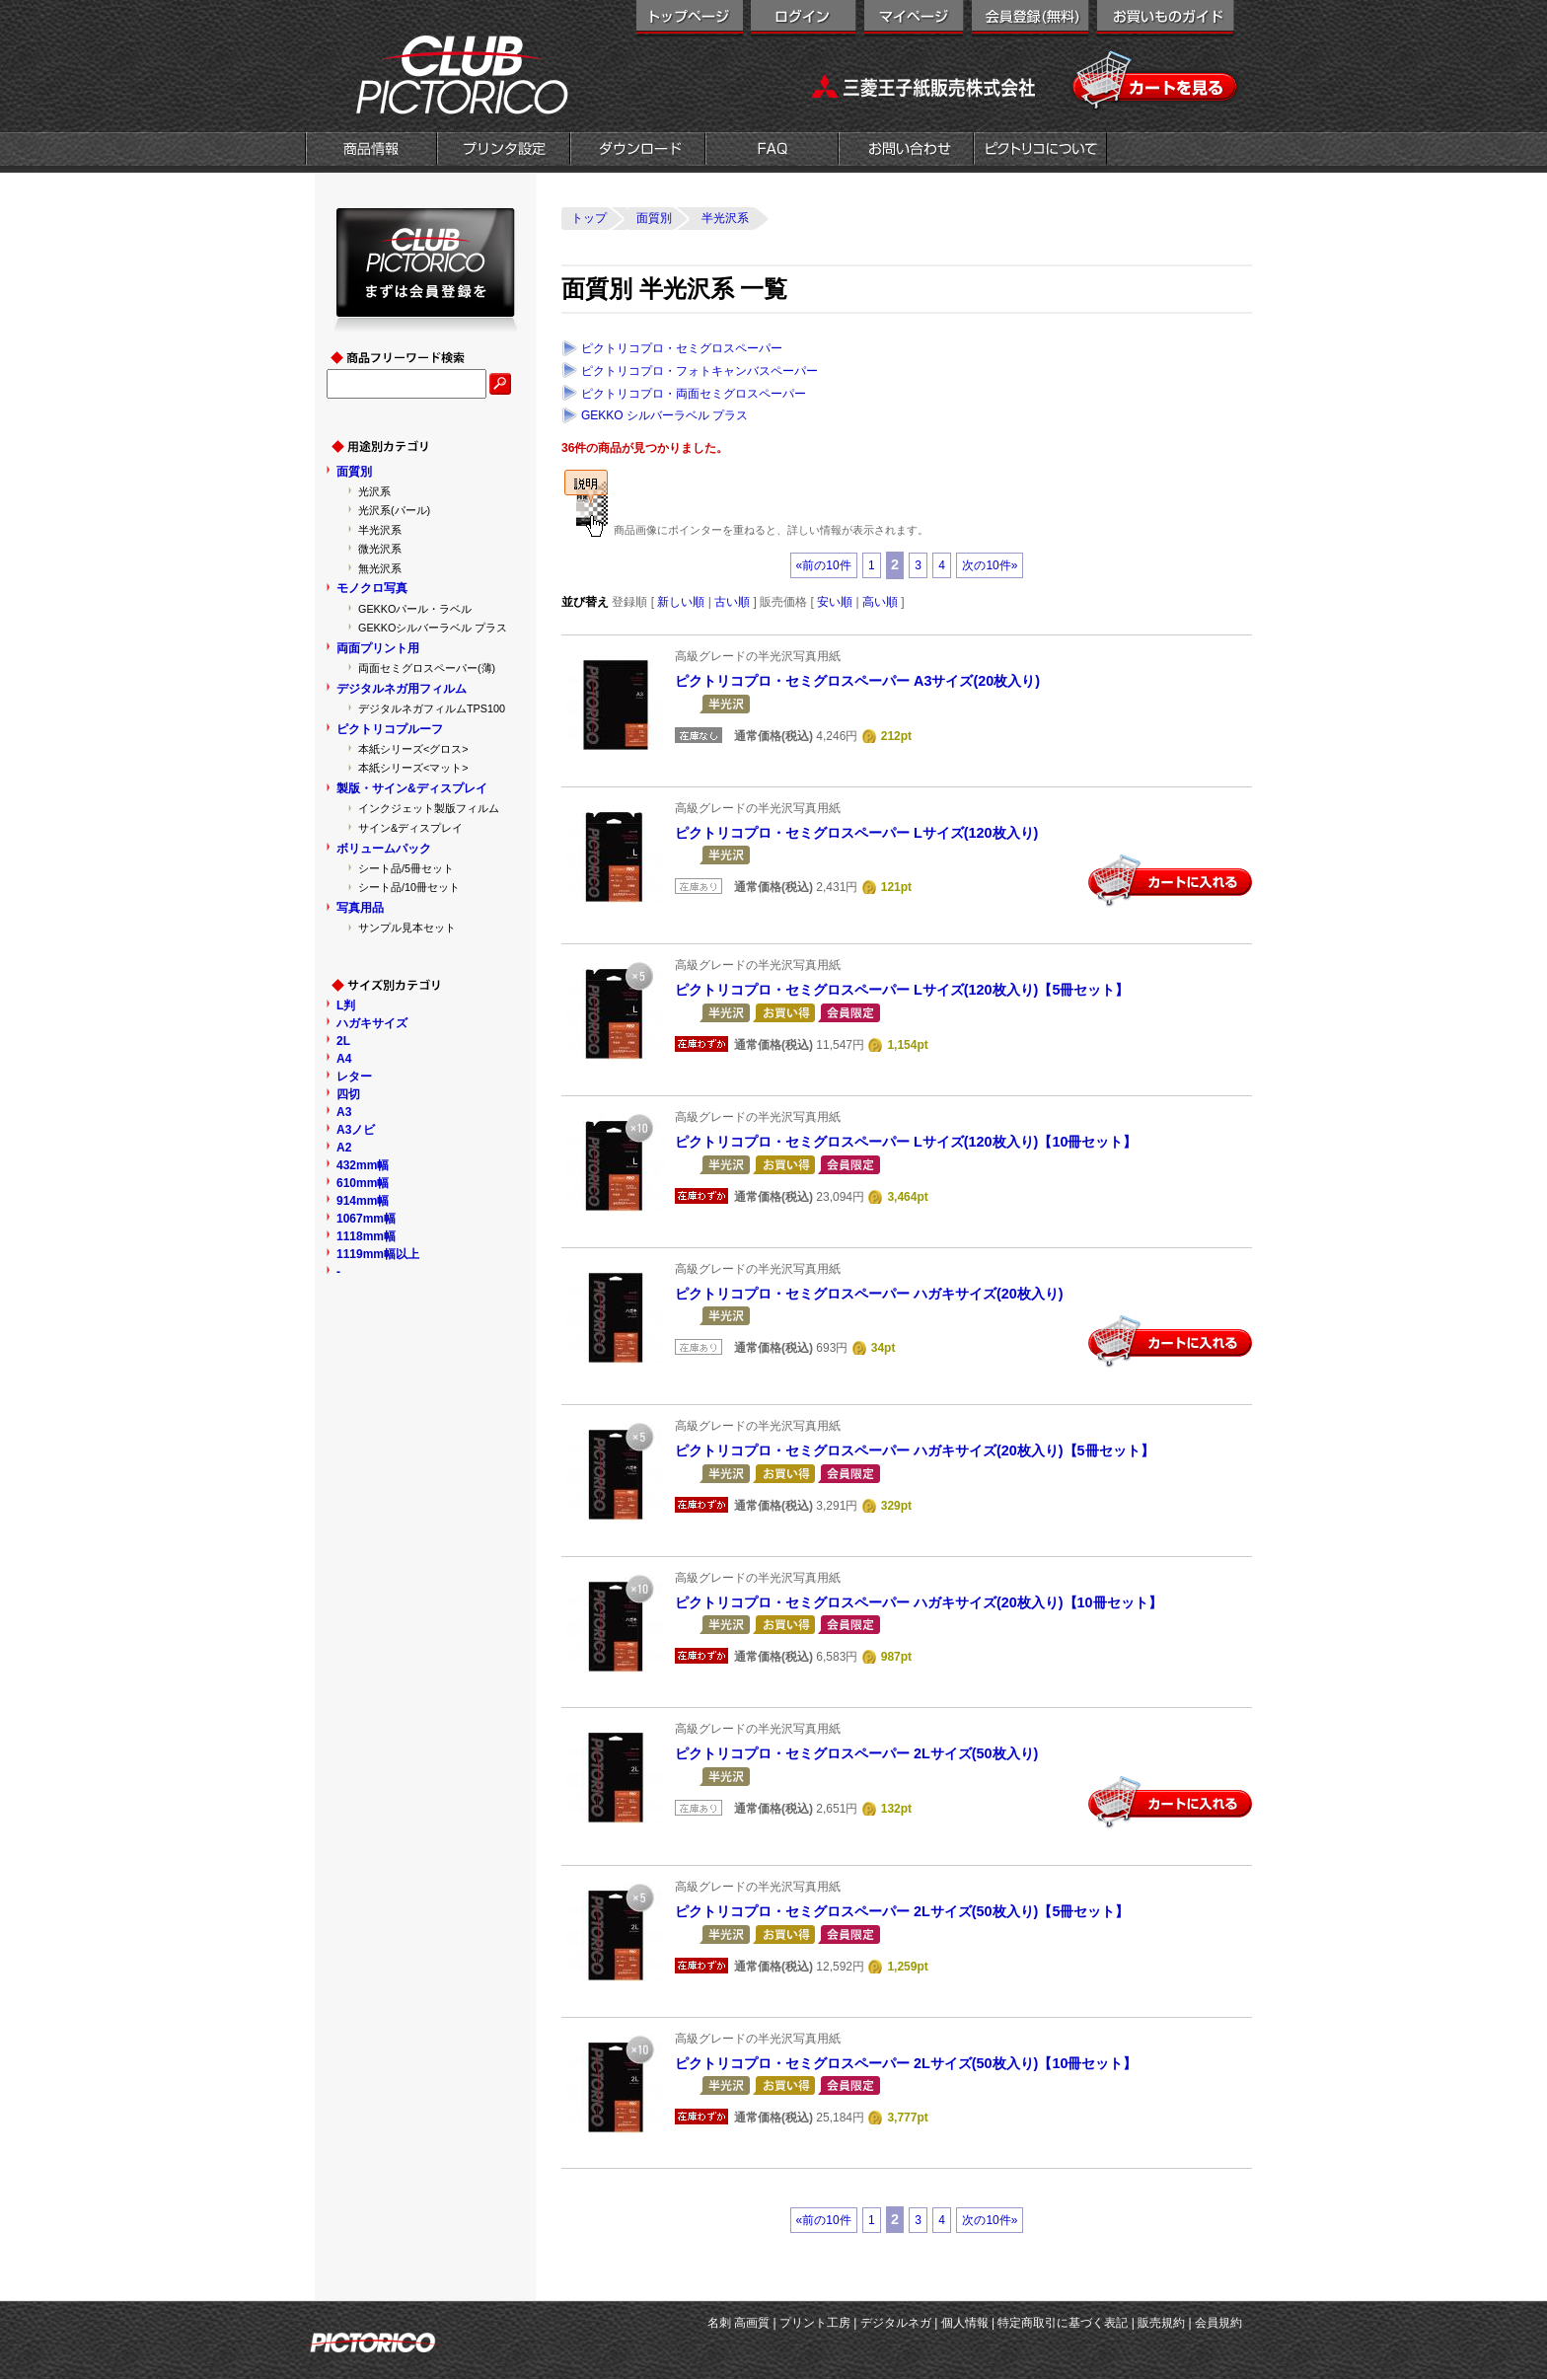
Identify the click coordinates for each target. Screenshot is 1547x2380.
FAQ (772, 151)
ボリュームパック (383, 848)
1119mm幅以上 (377, 1254)
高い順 (880, 602)
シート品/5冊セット (406, 868)
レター (354, 1076)
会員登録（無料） (1030, 19)
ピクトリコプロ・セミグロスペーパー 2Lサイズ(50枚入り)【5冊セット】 (902, 1911)
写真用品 (360, 908)
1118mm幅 (366, 1236)
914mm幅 (362, 1201)
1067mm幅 (366, 1219)
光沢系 (374, 491)
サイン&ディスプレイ (410, 828)
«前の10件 (823, 565)
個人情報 (965, 2323)
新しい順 (680, 602)
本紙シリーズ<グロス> (413, 749)
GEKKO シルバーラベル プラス (664, 415)
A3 (343, 1112)
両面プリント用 (377, 648)
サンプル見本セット (407, 927)
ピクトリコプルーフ (389, 729)
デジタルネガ (895, 2323)
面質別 (354, 472)
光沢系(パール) (394, 510)
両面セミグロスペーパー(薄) (426, 668)
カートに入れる (1170, 881)
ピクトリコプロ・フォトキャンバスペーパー (699, 371)
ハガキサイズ (371, 1023)
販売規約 (1161, 2323)
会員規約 (1218, 2323)
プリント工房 (814, 2323)
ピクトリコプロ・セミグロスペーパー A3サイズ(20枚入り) (857, 681)
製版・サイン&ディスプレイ (411, 788)
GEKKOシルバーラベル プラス (432, 627)
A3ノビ (355, 1130)
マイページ (914, 19)
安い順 (834, 602)
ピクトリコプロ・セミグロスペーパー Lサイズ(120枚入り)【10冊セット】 (906, 1142)
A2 (343, 1147)
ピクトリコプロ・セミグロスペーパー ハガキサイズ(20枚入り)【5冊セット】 (914, 1450)
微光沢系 (380, 549)
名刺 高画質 (738, 2323)
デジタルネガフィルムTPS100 (431, 708)
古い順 (732, 602)
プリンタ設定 (503, 151)
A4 (343, 1059)
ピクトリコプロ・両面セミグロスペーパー (693, 394)
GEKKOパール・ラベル (415, 609)
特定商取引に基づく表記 (1062, 2323)
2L (343, 1041)
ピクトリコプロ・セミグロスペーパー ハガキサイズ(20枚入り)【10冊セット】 (918, 1602)
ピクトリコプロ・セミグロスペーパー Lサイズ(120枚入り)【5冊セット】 (902, 990)
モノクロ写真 (371, 588)
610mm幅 (362, 1183)
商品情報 (371, 151)
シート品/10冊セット (409, 887)
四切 (348, 1094)
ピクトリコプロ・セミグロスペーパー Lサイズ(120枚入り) (856, 833)
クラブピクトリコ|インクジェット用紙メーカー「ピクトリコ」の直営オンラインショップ (438, 74)
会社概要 (1040, 151)
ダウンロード (637, 151)
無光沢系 (380, 568)
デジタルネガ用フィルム (401, 689)
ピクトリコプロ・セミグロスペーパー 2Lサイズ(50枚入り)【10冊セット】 (906, 2063)
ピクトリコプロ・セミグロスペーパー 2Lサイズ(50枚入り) (856, 1753)
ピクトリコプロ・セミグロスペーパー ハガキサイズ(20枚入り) (869, 1294)
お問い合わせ (906, 151)
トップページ (689, 19)
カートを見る (1155, 80)
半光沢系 (380, 530)
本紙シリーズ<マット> (413, 768)
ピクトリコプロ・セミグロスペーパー (681, 348)
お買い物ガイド (1165, 19)
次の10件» (989, 565)
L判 (345, 1005)
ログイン (803, 19)
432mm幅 (362, 1165)
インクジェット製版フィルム (428, 808)
